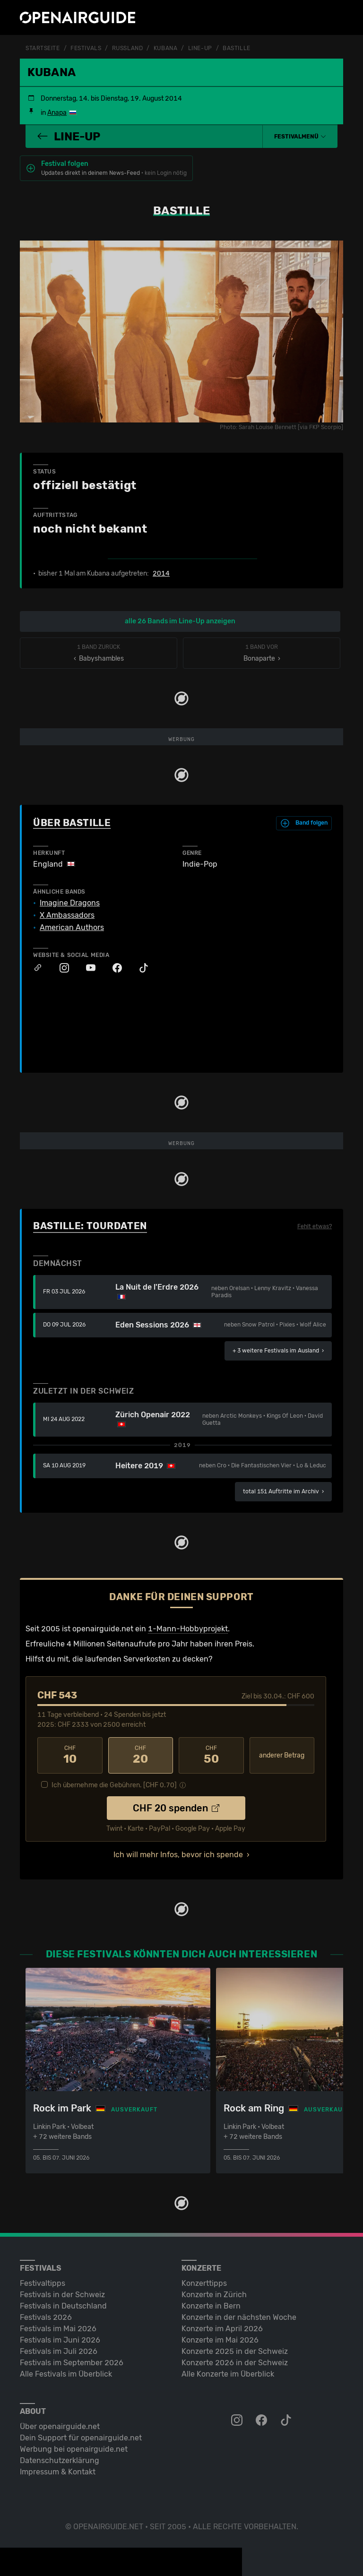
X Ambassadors (67, 915)
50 (211, 1755)
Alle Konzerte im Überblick (228, 2373)
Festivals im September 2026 (71, 2362)
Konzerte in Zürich (214, 2294)
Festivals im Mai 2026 (58, 2328)
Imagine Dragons (70, 903)
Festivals (85, 48)
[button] (300, 136)
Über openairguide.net (60, 2426)
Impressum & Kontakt (57, 2471)
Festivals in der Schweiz (62, 2294)
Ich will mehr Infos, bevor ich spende (178, 1854)
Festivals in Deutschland (63, 2305)
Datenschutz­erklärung (59, 2460)
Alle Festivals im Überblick (66, 2373)
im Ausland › (278, 1350)
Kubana (165, 48)
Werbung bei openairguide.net (74, 2449)
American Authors (72, 927)
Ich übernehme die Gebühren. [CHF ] (114, 1785)
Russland (127, 48)
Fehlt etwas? (314, 1226)
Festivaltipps (42, 2283)
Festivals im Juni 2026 (60, 2339)
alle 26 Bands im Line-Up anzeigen (180, 621)
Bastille (236, 48)
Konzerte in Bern (211, 2305)
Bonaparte (261, 653)
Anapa (57, 113)
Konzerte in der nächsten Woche (239, 2317)
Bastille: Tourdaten (90, 1226)
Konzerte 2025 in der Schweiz (235, 2351)
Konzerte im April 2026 (222, 2328)
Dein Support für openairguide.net (81, 2437)
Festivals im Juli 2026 (58, 2351)
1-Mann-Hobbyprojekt (188, 1628)
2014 (161, 573)
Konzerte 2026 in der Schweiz (235, 2362)
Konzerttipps (204, 2283)
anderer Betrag (281, 1755)
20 (141, 1755)
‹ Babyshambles (98, 653)
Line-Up (200, 48)
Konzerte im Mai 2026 (220, 2339)
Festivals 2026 (46, 2317)
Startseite (43, 48)
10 (70, 1755)
